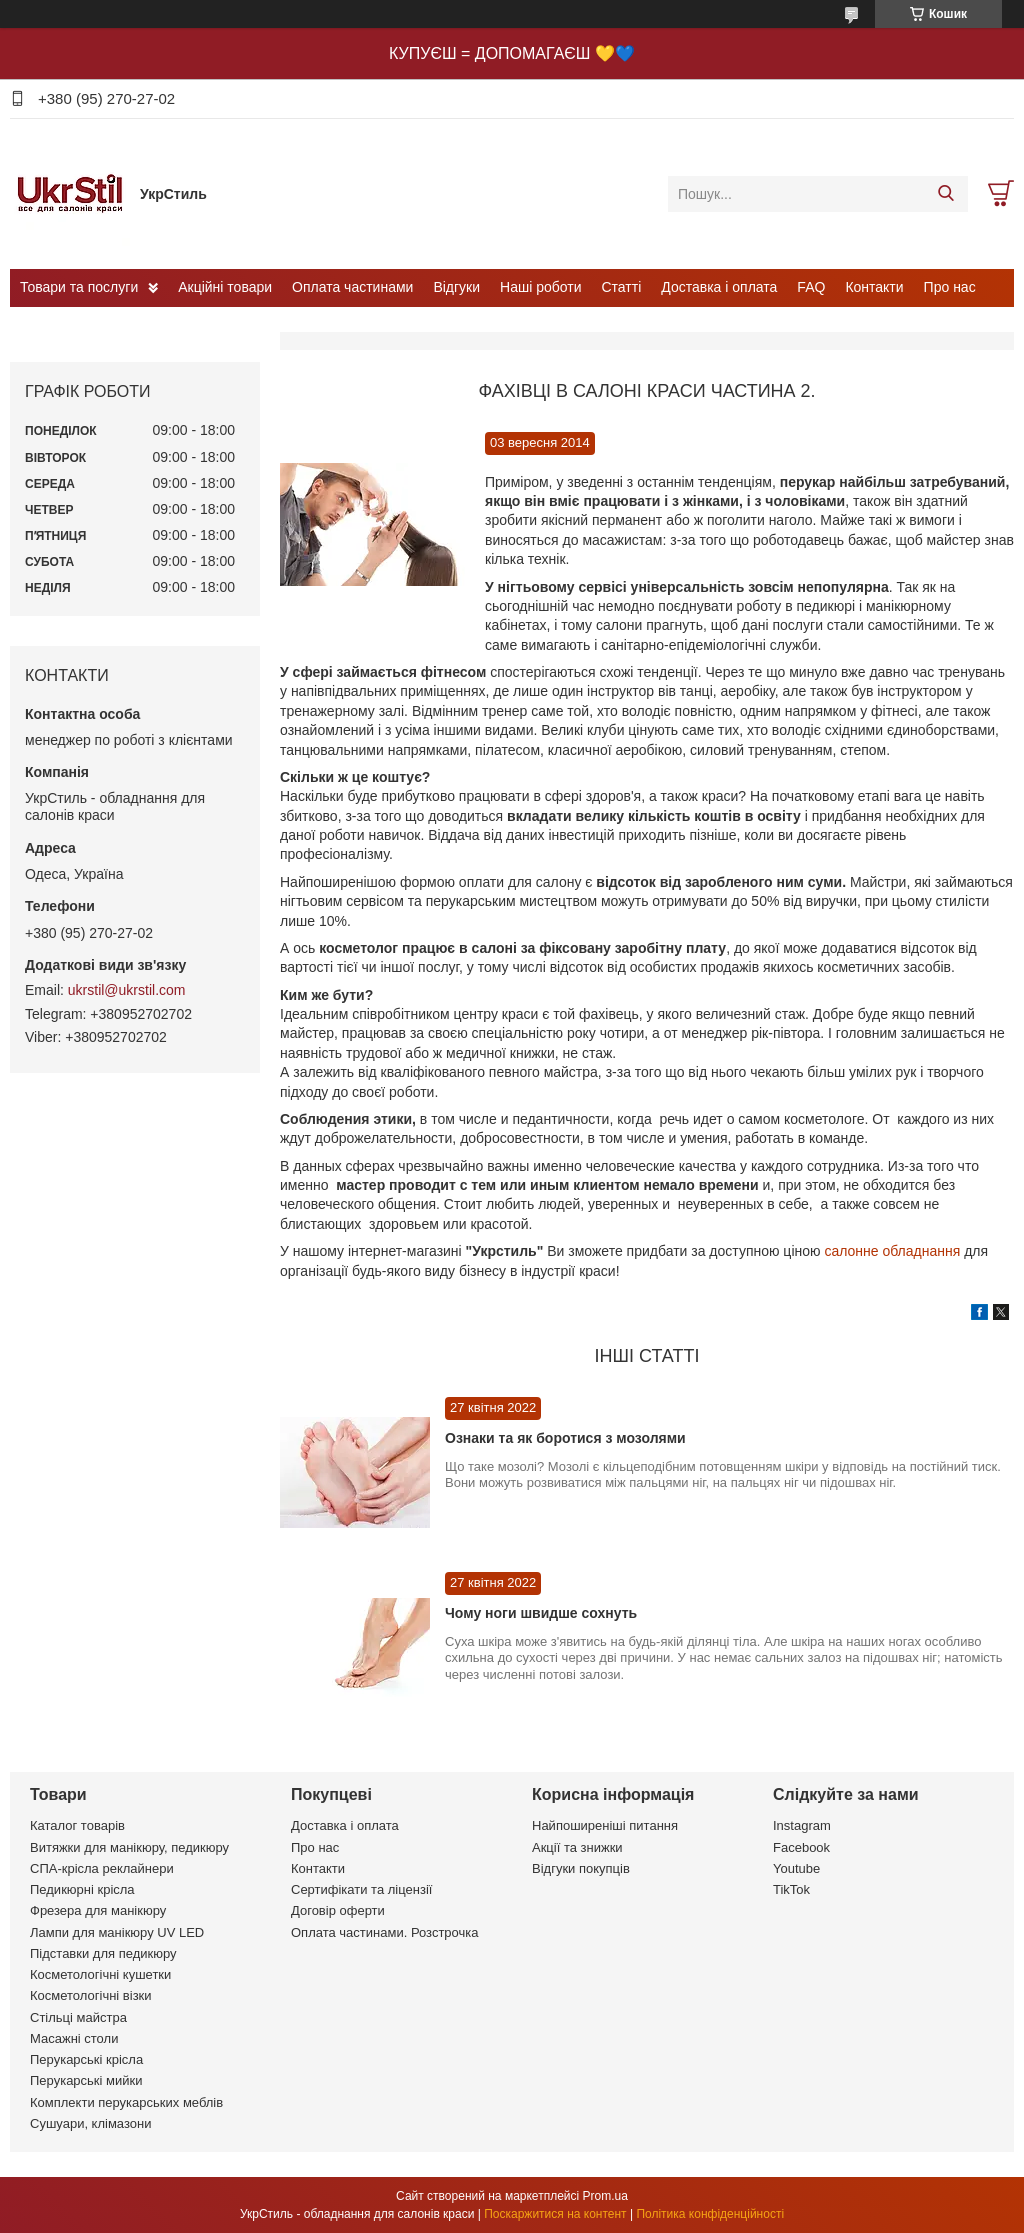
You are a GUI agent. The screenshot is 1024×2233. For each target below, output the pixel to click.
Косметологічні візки (91, 1995)
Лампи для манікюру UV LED (117, 1932)
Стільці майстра (78, 2017)
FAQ (811, 287)
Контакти (874, 287)
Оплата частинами (352, 287)
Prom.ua (605, 2196)
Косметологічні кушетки (100, 1974)
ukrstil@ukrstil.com (127, 990)
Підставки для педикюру (103, 1953)
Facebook (801, 1847)
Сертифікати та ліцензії (361, 1889)
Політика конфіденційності (710, 2214)
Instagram (802, 1825)
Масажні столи (74, 2038)
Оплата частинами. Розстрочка (384, 1932)
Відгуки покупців (581, 1868)
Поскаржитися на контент (555, 2214)
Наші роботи (540, 287)
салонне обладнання (892, 1251)
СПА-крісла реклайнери (102, 1868)
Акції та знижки (577, 1847)
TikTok (791, 1889)
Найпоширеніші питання (605, 1825)
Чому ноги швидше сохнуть (541, 1613)
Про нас (950, 287)
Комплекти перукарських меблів (126, 2102)
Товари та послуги (79, 287)
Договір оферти (338, 1910)
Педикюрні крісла (82, 1889)
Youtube (796, 1868)
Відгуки (456, 287)
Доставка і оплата (719, 287)
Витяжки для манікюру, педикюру (129, 1847)
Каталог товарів (77, 1825)
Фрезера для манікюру (98, 1910)
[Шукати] (945, 194)
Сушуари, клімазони (90, 2123)
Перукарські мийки (86, 2080)
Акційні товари (225, 287)
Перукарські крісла (86, 2059)
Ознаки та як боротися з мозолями (565, 1438)
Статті (622, 287)
